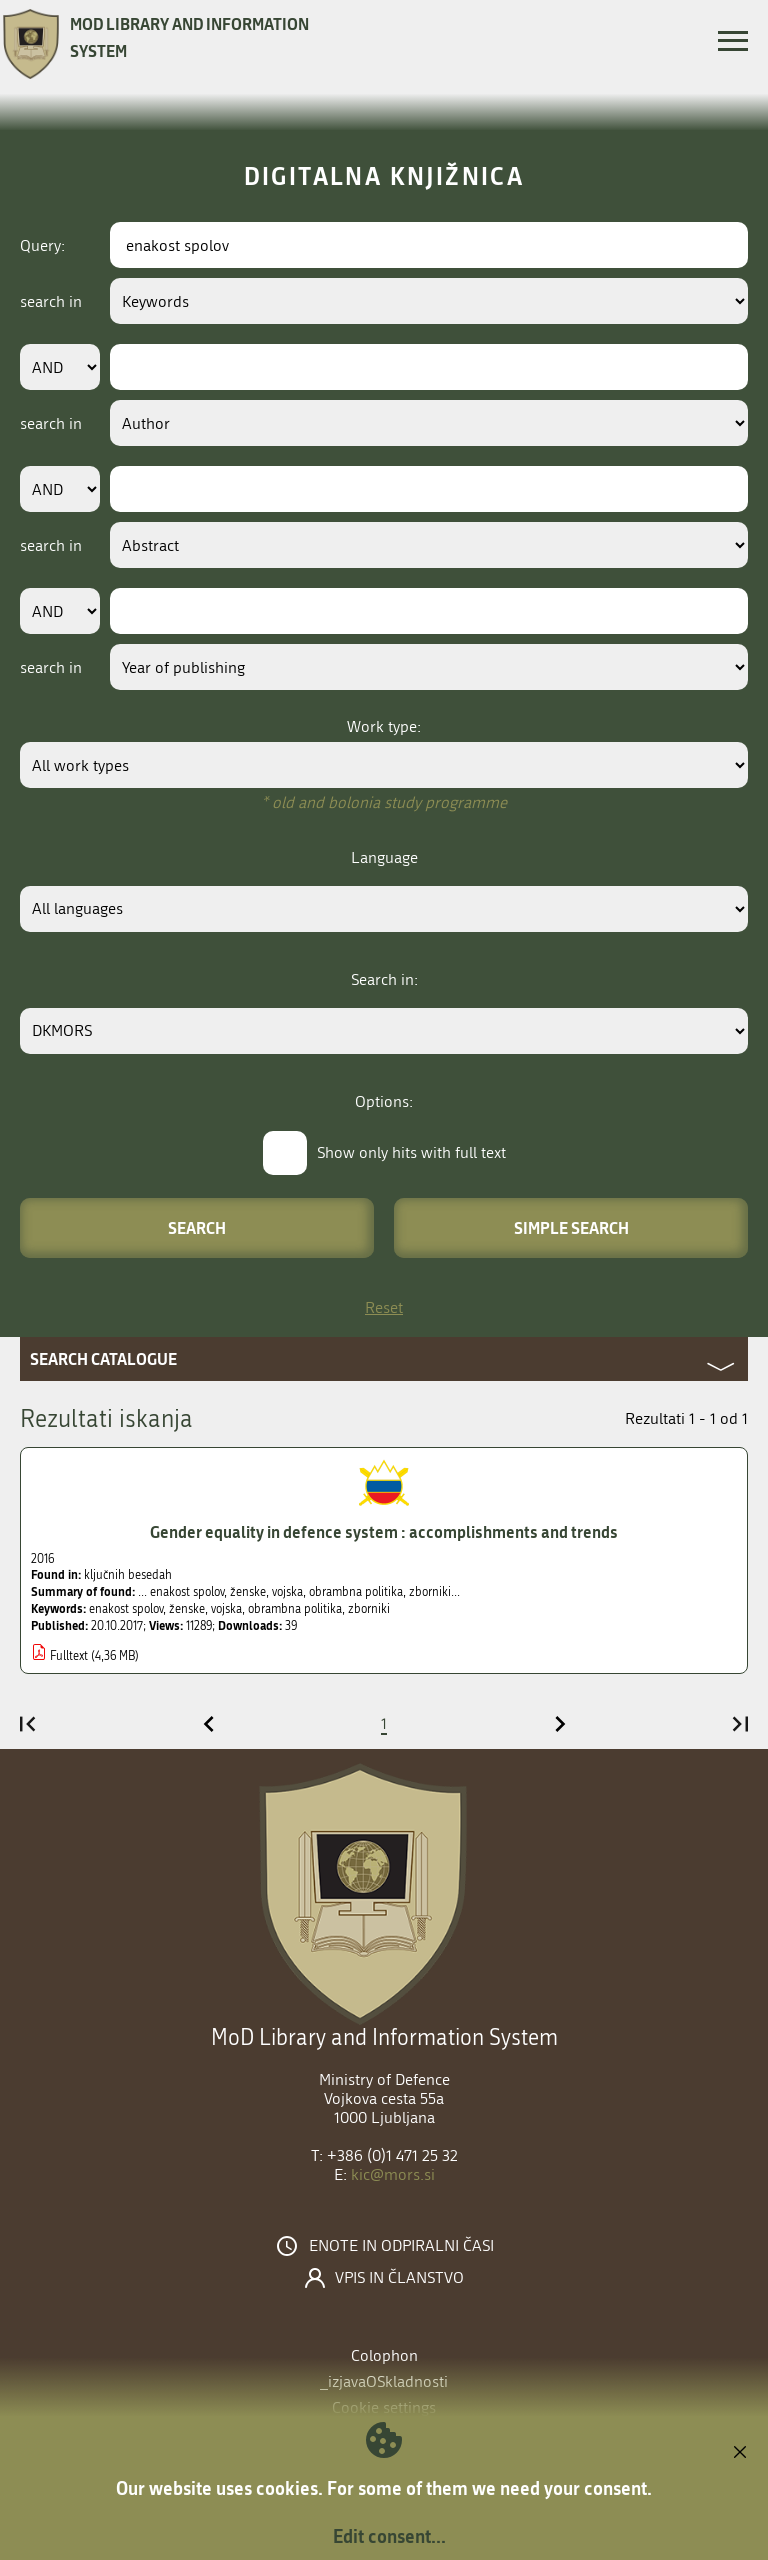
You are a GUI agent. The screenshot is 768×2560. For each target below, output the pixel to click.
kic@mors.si (393, 2174)
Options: (384, 1101)
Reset (384, 1307)
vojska (226, 1609)
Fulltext (69, 1656)
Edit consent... (389, 2536)
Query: (42, 245)
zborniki (369, 1609)
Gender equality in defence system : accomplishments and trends (384, 1531)
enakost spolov (126, 1609)
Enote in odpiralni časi (401, 2246)
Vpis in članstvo (399, 2278)
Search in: (384, 979)
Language (384, 857)
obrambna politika (295, 1609)
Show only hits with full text (411, 1152)
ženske (187, 1609)
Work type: (384, 726)
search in (51, 301)
